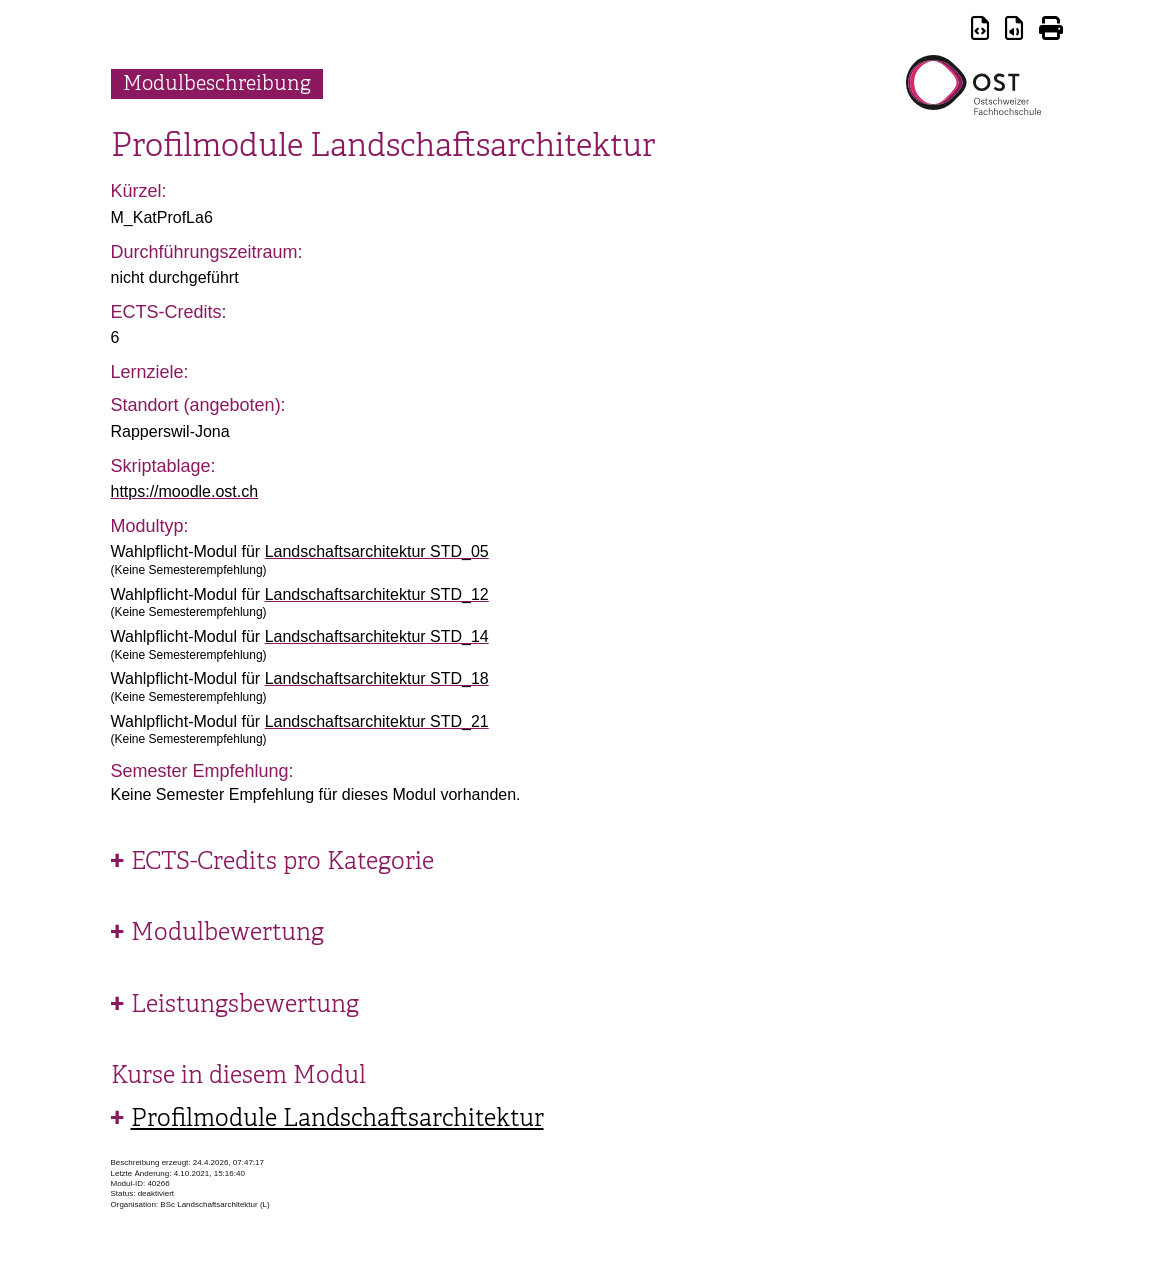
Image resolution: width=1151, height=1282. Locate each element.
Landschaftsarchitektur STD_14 (377, 636)
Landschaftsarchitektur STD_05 (377, 551)
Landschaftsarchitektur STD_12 (377, 594)
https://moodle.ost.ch (185, 491)
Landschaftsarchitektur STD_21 (377, 721)
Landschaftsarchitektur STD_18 (377, 678)
